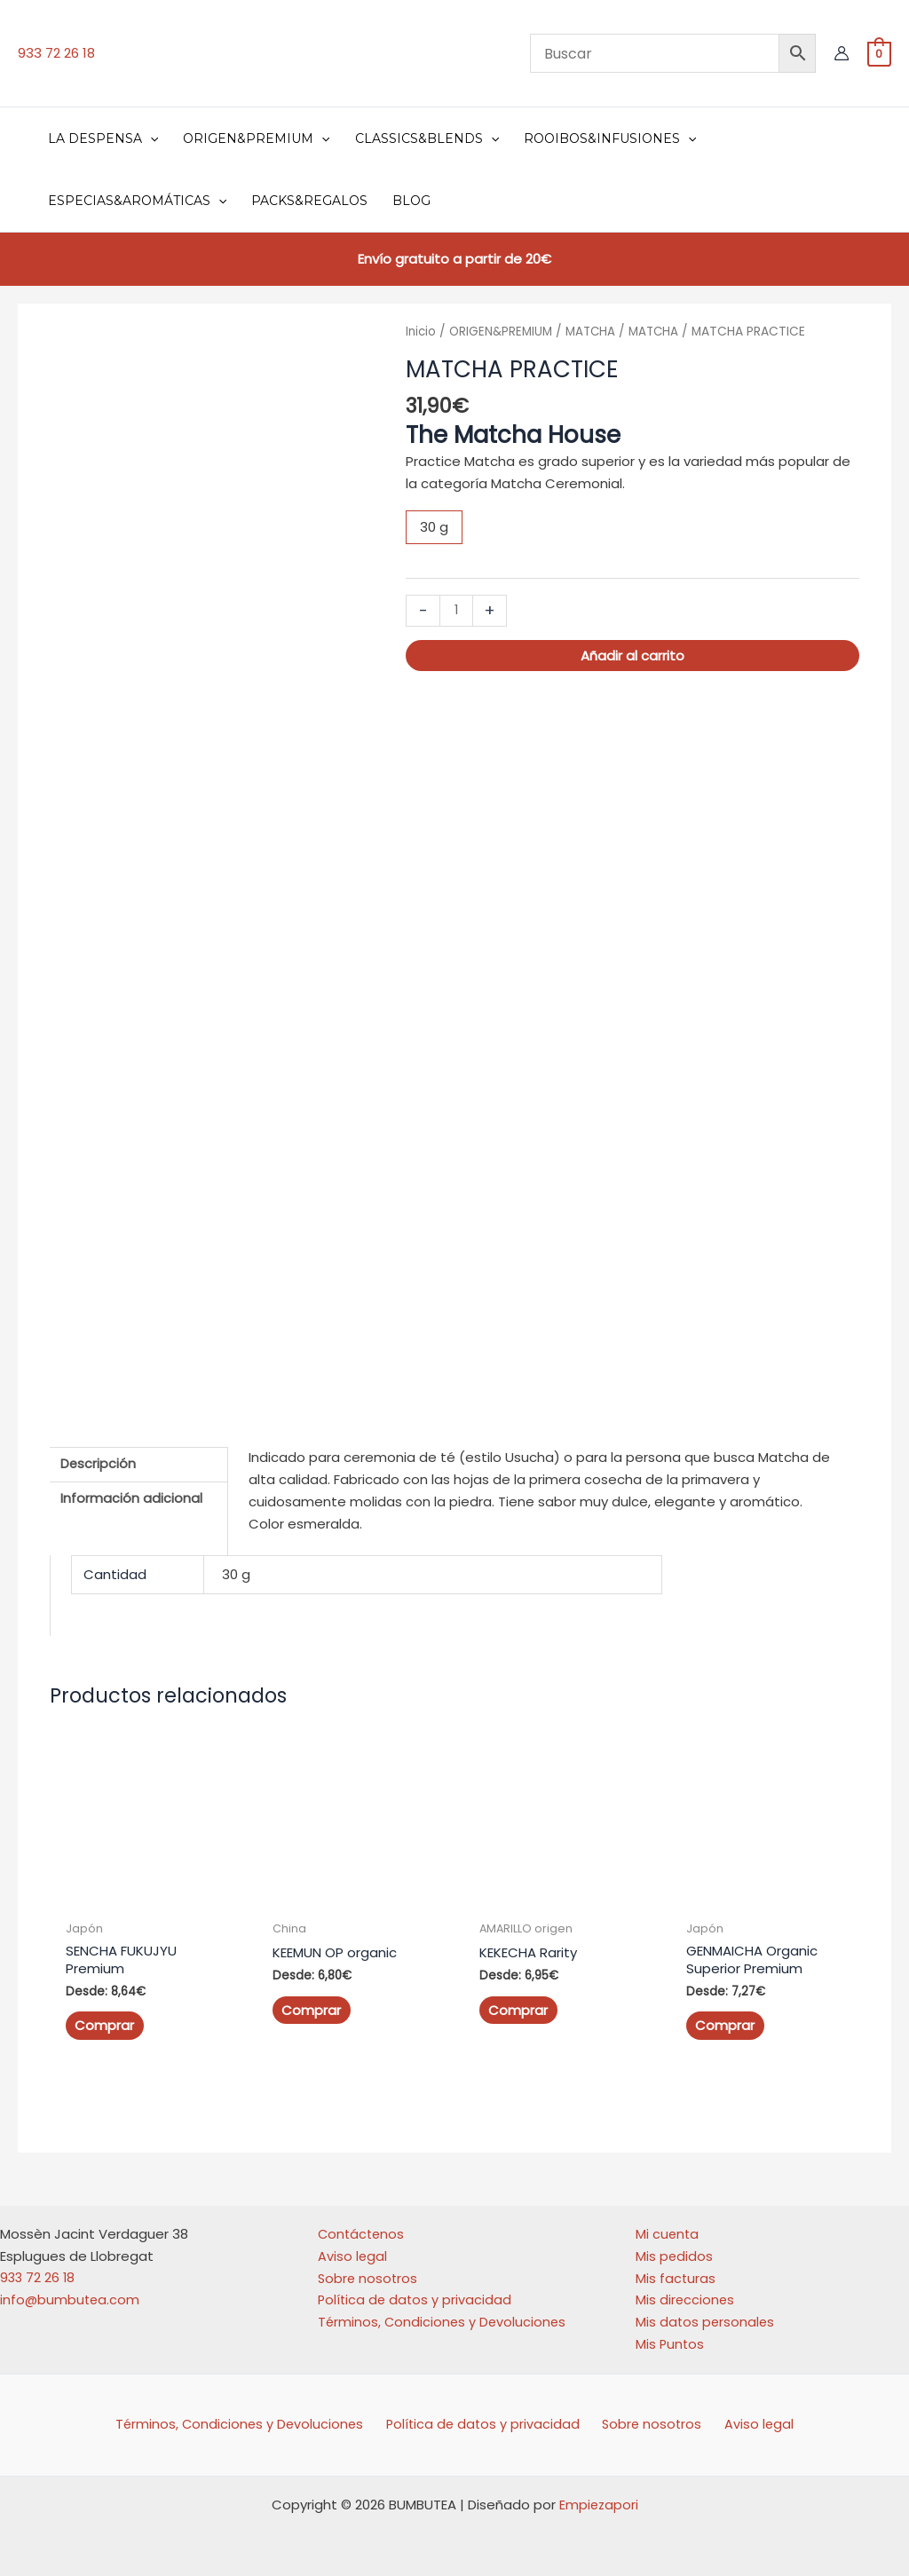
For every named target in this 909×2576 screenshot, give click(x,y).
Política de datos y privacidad (416, 2292)
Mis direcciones (686, 2292)
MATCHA (594, 331)
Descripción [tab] (98, 1457)
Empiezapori (598, 2497)
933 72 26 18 (56, 52)
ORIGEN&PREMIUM (503, 331)
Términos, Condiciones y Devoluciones (444, 2314)
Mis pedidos (675, 2249)
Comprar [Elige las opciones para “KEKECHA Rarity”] (518, 2003)
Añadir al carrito (632, 655)
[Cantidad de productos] (456, 611)
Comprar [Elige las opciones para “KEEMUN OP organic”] (311, 2003)
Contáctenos (362, 2226)
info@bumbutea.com (71, 2292)
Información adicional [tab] (131, 1493)
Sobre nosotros (369, 2270)
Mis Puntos (671, 2336)
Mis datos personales (706, 2314)
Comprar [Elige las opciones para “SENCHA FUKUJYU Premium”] (104, 2018)
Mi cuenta (668, 2226)
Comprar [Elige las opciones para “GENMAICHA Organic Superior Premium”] (725, 2018)
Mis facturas (676, 2270)
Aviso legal (353, 2249)
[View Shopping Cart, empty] (879, 52)
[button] (150, 138)
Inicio (422, 331)
